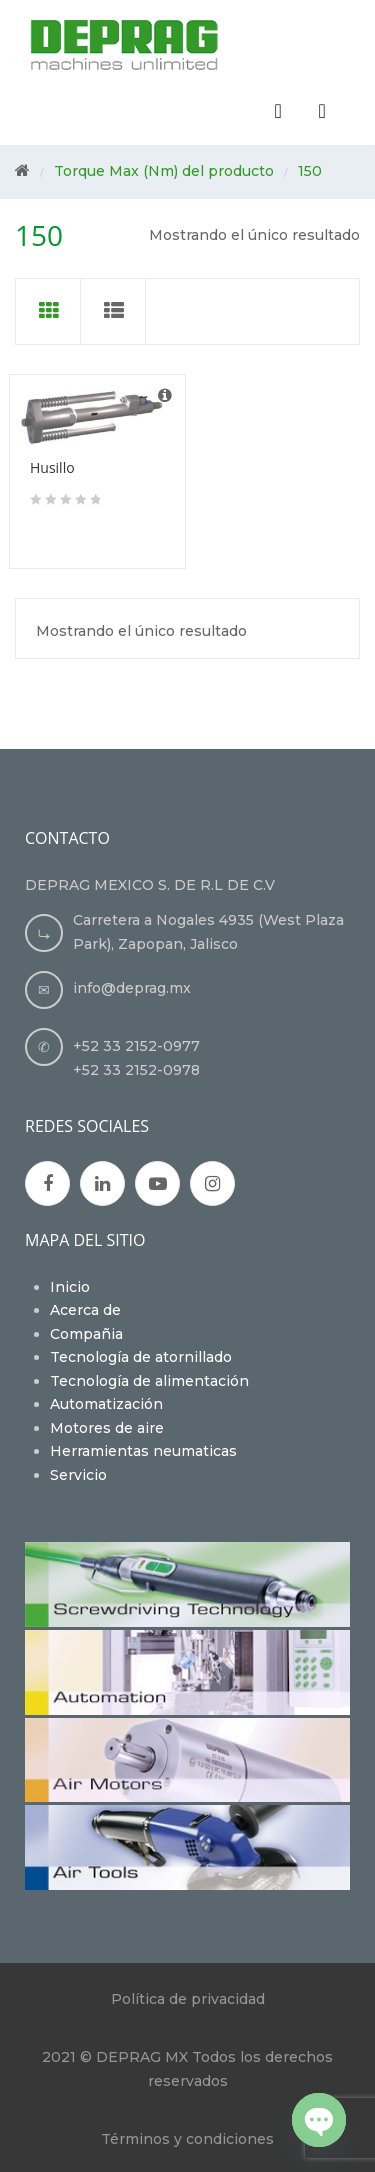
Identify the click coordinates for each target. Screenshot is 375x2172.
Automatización (106, 1404)
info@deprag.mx (132, 988)
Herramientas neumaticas (143, 1451)
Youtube (158, 1184)
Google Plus (102, 1184)
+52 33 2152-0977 (136, 1046)
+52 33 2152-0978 (136, 1070)
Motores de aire (107, 1428)
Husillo (52, 467)
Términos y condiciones (187, 2139)
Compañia (86, 1334)
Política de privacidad (188, 1999)
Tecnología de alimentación (149, 1381)
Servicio (78, 1475)
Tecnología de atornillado (141, 1357)
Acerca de (85, 1310)
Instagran (212, 1184)
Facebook (48, 1184)
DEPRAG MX (142, 2057)
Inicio (70, 1287)
